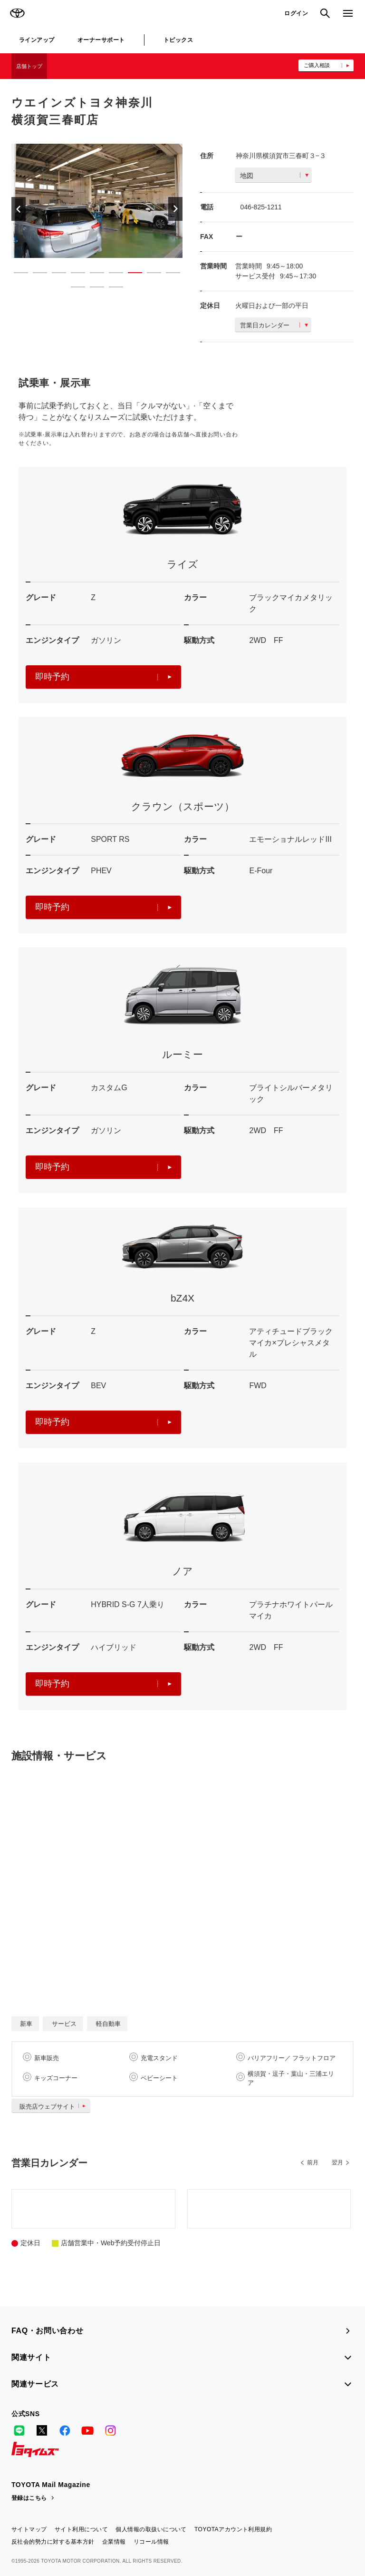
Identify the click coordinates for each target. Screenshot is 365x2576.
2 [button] (35, 274)
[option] (93, 201)
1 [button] (16, 274)
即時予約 (103, 676)
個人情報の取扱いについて (151, 2529)
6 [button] (111, 274)
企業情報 (114, 2541)
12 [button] (111, 288)
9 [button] (168, 274)
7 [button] (130, 274)
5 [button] (92, 274)
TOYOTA (17, 13)
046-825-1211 (261, 207)
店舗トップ (29, 66)
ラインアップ (37, 40)
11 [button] (92, 288)
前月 (312, 2162)
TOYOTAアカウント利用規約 (233, 2529)
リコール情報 (151, 2541)
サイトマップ (29, 2529)
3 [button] (54, 274)
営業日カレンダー (274, 325)
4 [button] (73, 274)
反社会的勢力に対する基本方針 (53, 2541)
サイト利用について (81, 2529)
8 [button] (149, 274)
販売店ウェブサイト (54, 2106)
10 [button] (73, 288)
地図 (274, 175)
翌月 (337, 2162)
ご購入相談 (317, 65)
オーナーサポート (101, 40)
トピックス (178, 40)
